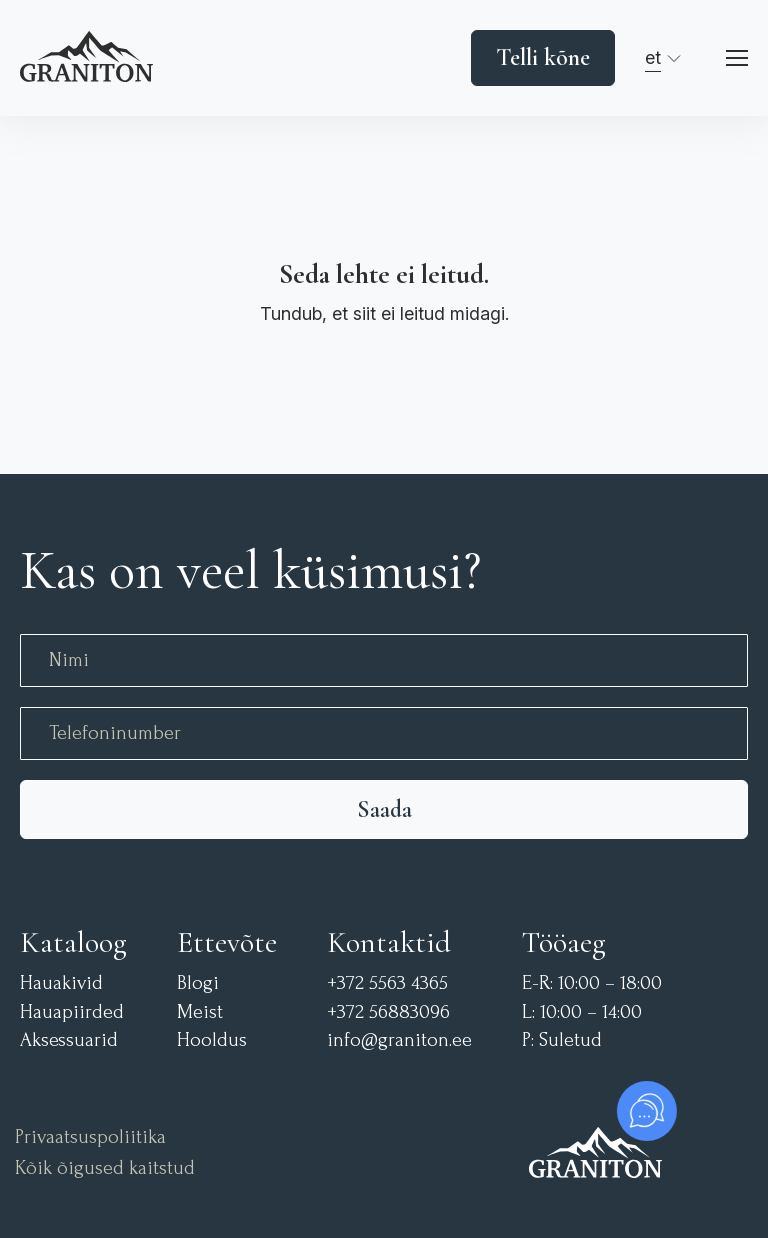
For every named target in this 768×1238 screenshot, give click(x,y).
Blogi (198, 983)
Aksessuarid (69, 1040)
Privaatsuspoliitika (90, 1137)
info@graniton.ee (399, 1040)
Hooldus (212, 1040)
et (653, 57)
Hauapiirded (72, 1012)
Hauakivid (61, 983)
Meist (200, 1012)
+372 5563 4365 (387, 983)
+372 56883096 (388, 1012)
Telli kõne (543, 57)
